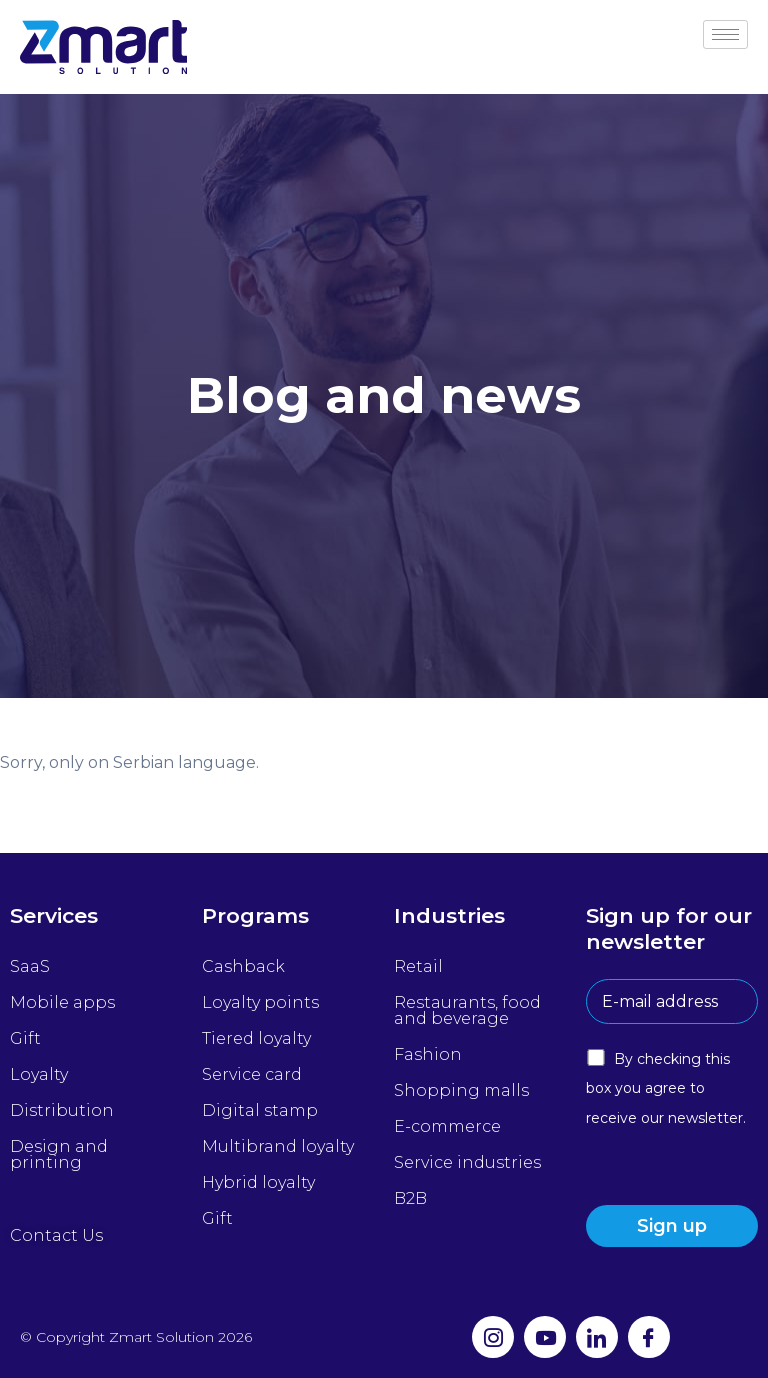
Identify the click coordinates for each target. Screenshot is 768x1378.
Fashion (428, 1054)
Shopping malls (461, 1090)
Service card (252, 1074)
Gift (25, 1038)
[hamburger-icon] (725, 34)
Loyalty (39, 1074)
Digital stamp (260, 1110)
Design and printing (59, 1154)
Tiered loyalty (256, 1038)
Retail (418, 966)
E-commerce (447, 1126)
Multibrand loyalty (278, 1146)
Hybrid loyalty (258, 1182)
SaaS (30, 966)
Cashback (243, 966)
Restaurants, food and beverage (467, 1010)
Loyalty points (260, 1002)
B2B (410, 1198)
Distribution (62, 1110)
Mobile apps (62, 1002)
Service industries (467, 1162)
